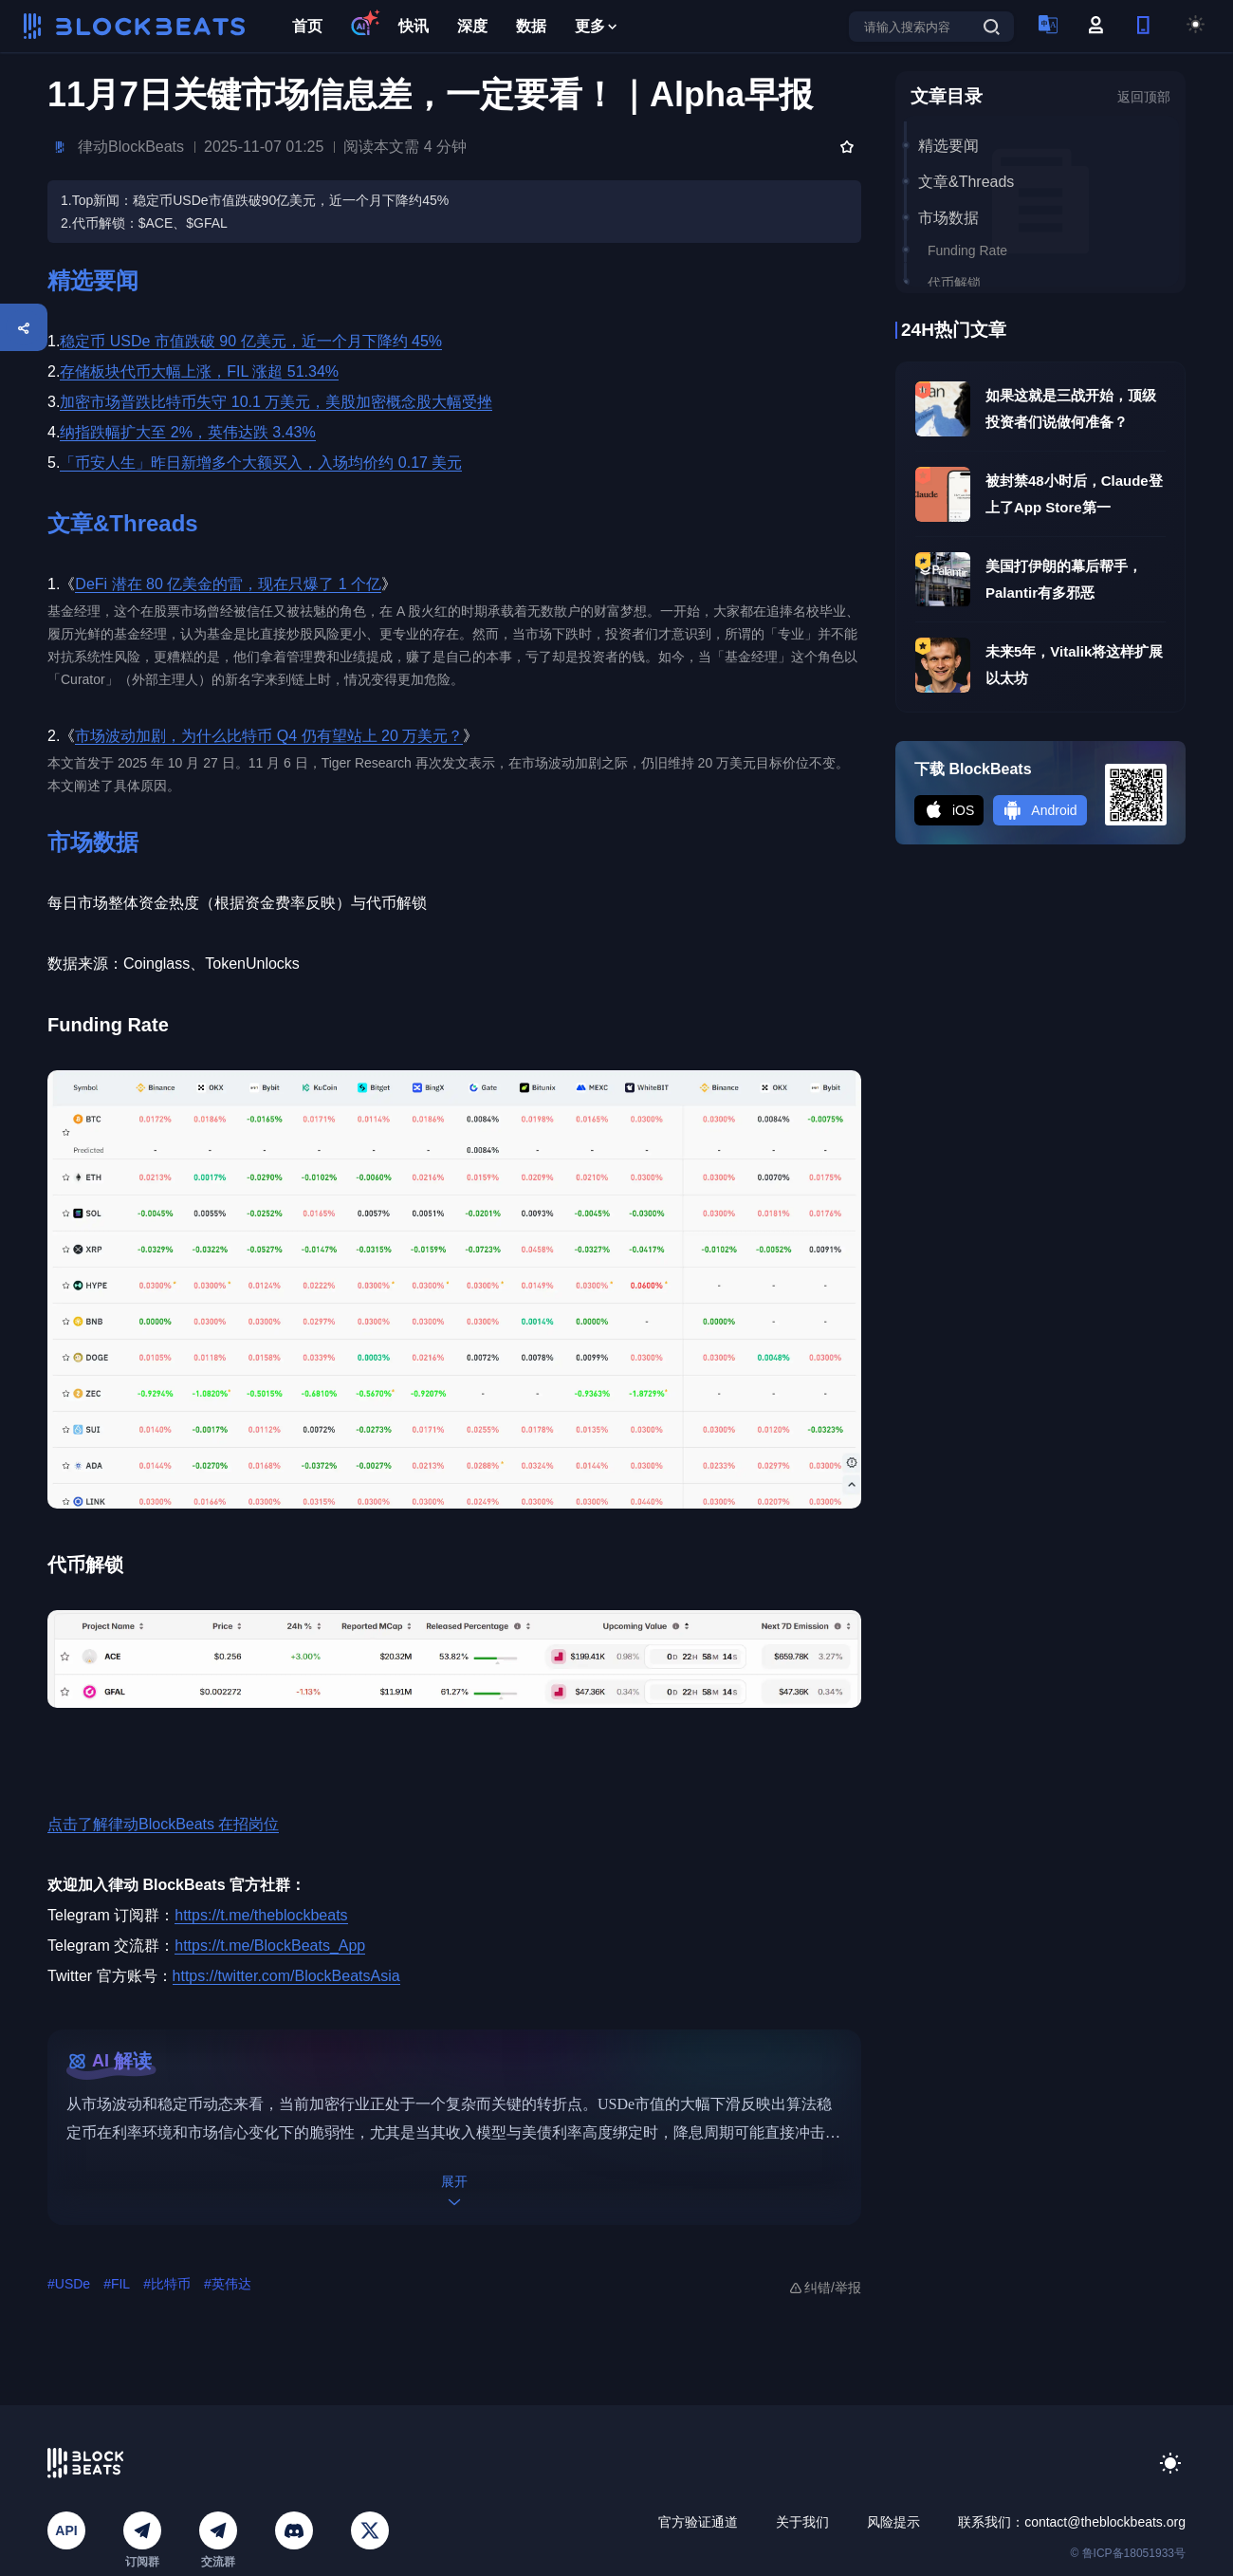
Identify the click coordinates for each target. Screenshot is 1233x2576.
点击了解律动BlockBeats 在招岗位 (163, 1824)
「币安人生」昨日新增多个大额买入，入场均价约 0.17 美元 (261, 462)
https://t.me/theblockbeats (261, 1915)
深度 (472, 26)
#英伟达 (227, 2283)
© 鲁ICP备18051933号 (1128, 2553)
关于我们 (802, 2522)
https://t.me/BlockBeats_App (270, 1945)
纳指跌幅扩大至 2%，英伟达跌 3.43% (187, 432)
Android (1040, 810)
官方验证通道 (698, 2522)
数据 (531, 26)
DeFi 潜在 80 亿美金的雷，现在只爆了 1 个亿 (228, 584)
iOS (949, 810)
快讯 (413, 26)
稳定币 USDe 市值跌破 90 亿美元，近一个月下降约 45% (251, 341)
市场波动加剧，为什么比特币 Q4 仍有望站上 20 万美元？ (269, 736)
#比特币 (167, 2283)
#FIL (116, 2283)
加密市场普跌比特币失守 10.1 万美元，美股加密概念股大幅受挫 (276, 402)
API (66, 2530)
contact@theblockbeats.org (1105, 2522)
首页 (307, 26)
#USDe (68, 2283)
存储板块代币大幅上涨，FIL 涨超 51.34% (199, 371)
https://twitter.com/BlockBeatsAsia (286, 1976)
